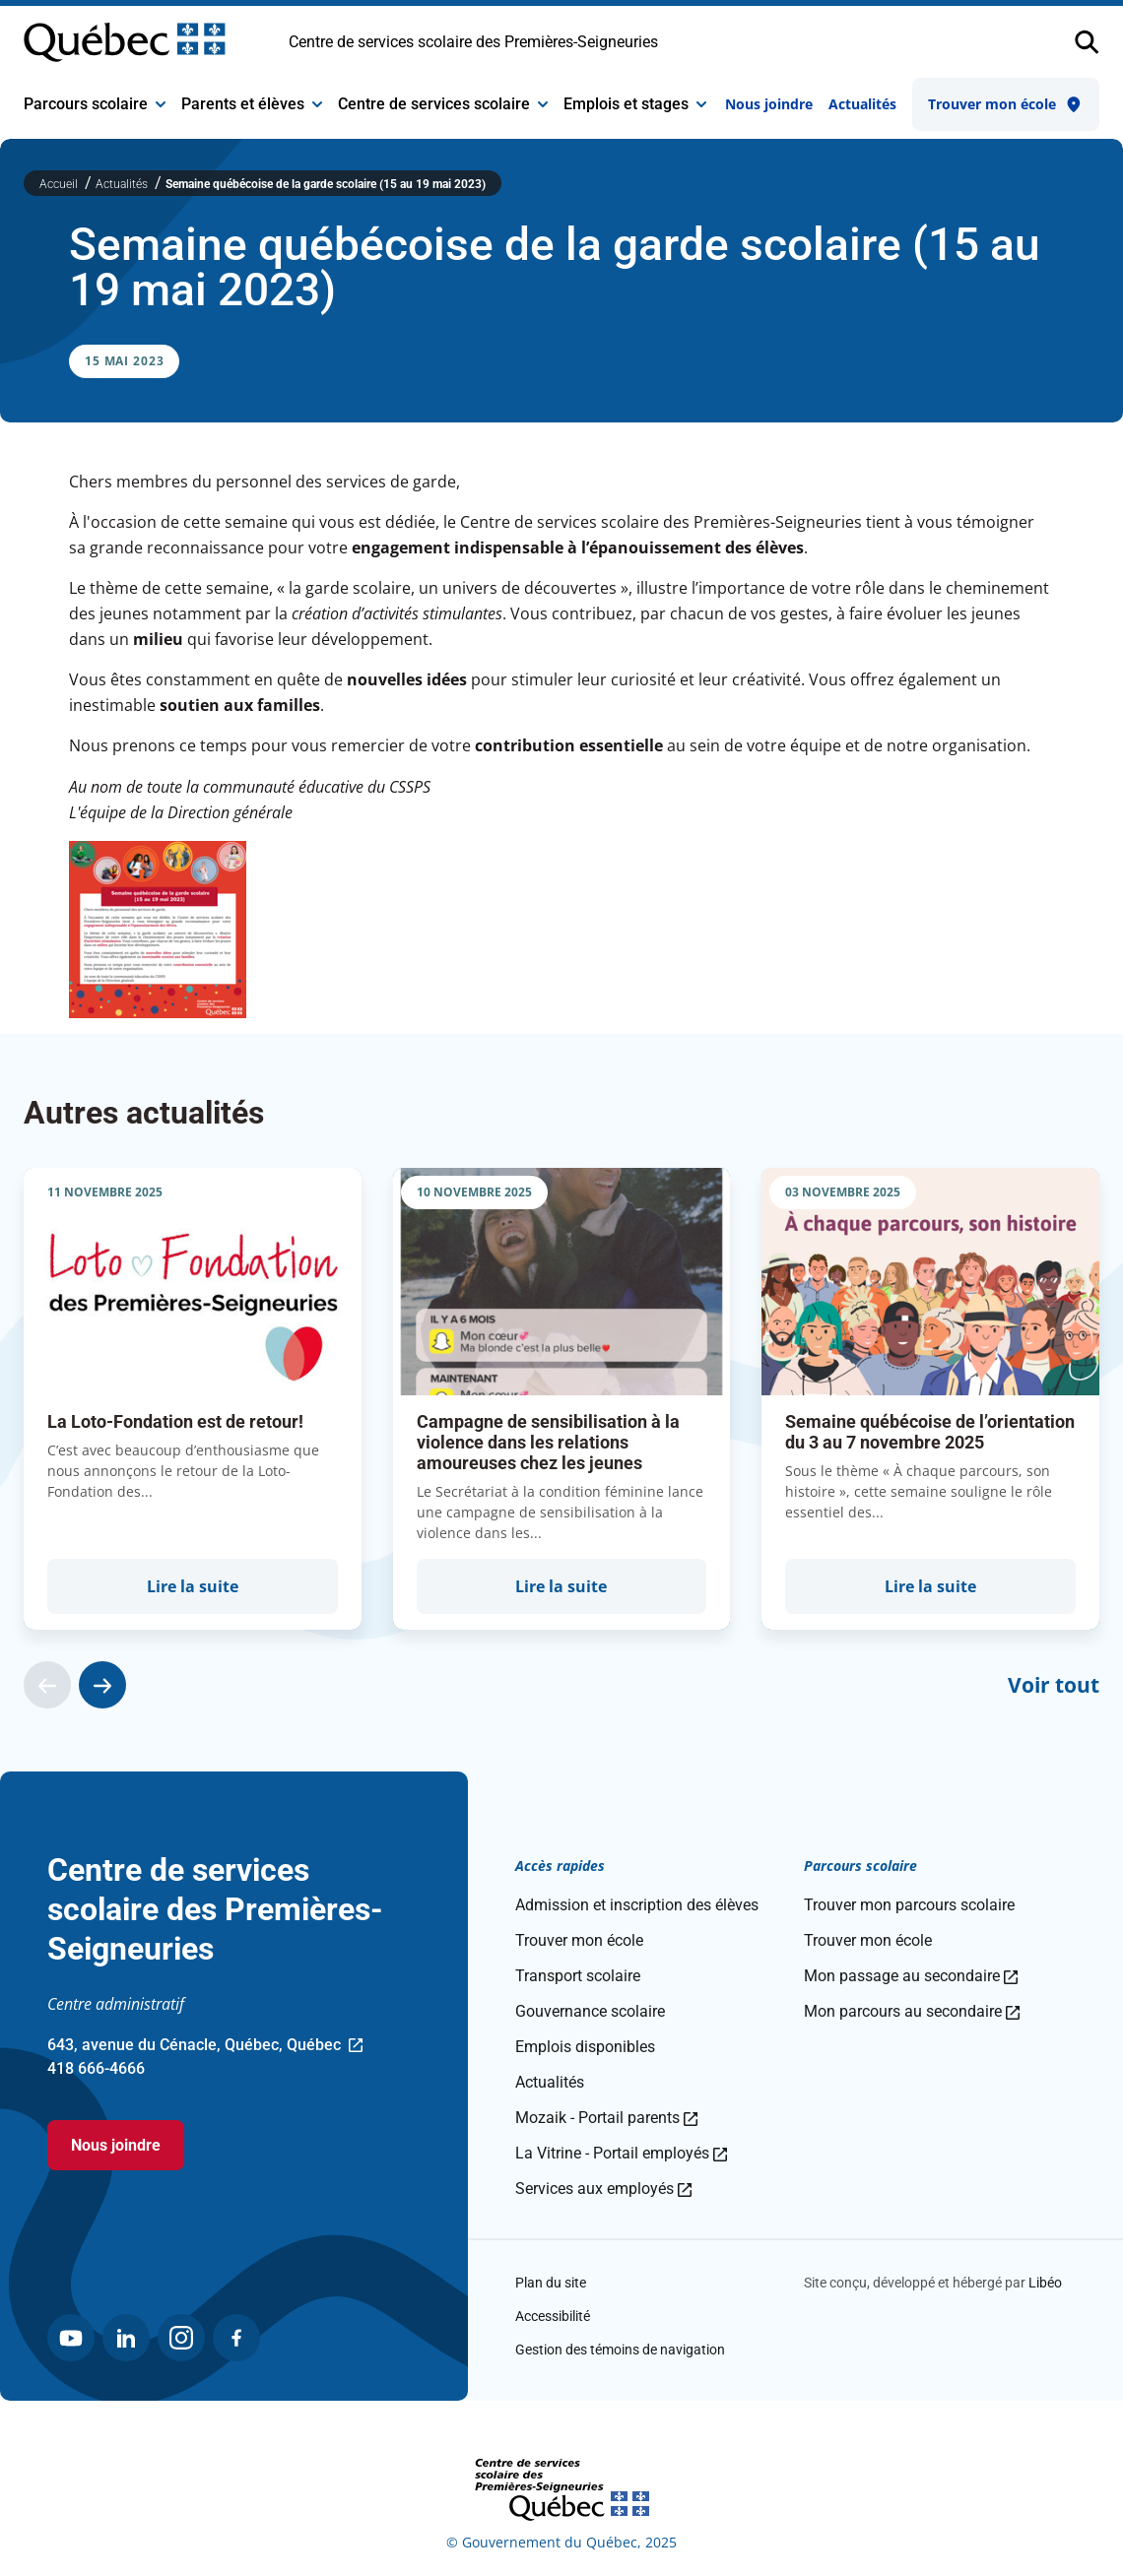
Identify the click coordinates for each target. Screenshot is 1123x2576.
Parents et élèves (251, 104)
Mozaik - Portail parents (606, 2117)
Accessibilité (552, 2316)
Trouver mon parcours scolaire (909, 1905)
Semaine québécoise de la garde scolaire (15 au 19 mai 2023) (325, 184)
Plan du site (550, 2282)
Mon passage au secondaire (911, 1975)
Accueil (60, 184)
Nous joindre (769, 104)
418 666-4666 (96, 2068)
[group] (193, 1399)
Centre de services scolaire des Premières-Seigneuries (473, 41)
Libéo (1045, 2282)
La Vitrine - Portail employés (621, 2153)
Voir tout (1053, 1685)
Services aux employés (603, 2188)
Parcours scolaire (94, 104)
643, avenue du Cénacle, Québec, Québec (205, 2046)
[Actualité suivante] (102, 1684)
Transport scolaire (577, 1975)
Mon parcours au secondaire (912, 2011)
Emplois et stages (634, 104)
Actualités (862, 104)
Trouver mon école (1006, 104)
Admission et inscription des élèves (637, 1905)
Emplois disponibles (585, 2046)
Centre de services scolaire (443, 104)
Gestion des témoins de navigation (620, 2349)
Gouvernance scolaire (590, 2011)
